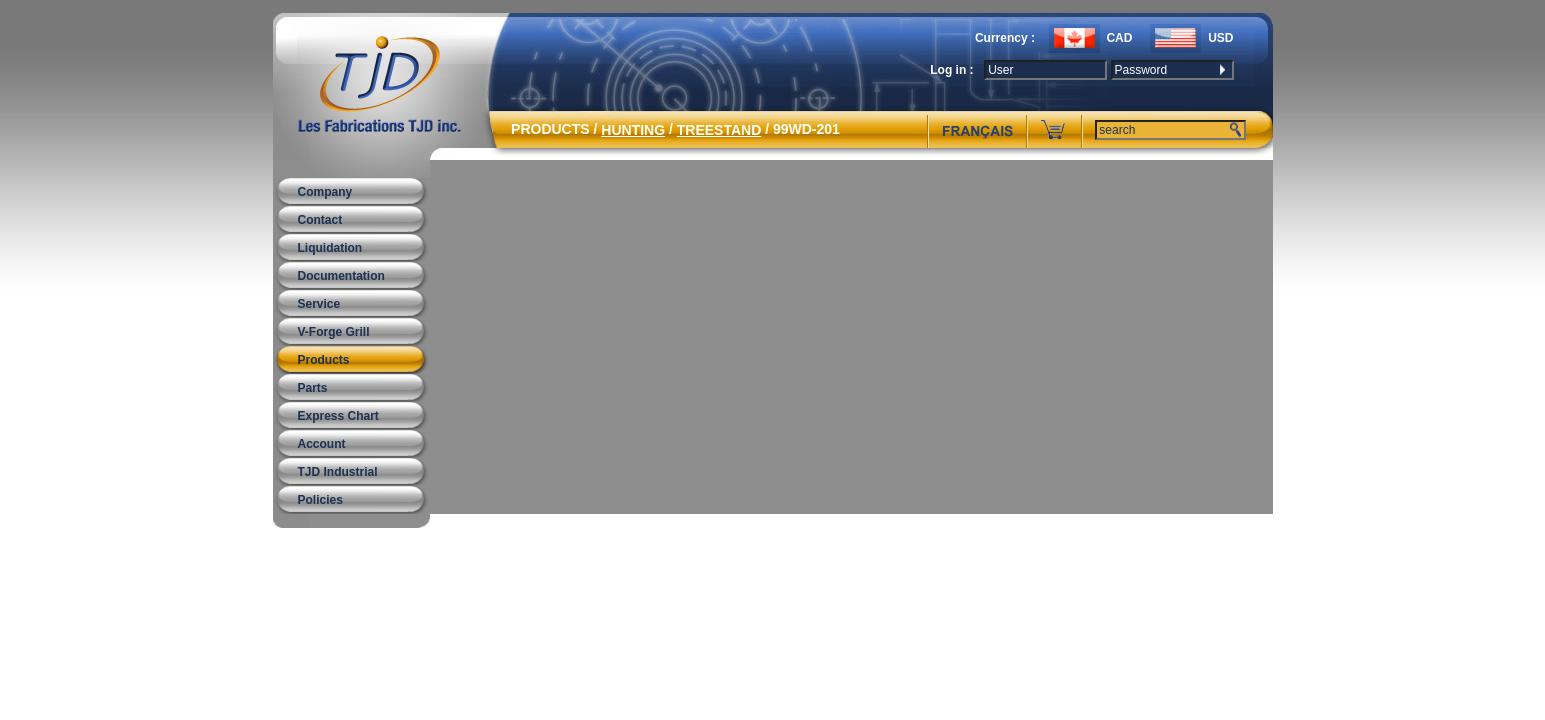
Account (322, 444)
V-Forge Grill (334, 332)
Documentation (341, 276)
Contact (320, 220)
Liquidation (330, 248)
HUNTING (633, 130)
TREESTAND (719, 130)
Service (319, 304)
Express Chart (338, 416)
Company (325, 192)
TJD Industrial (338, 472)
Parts (313, 388)
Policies (320, 500)
